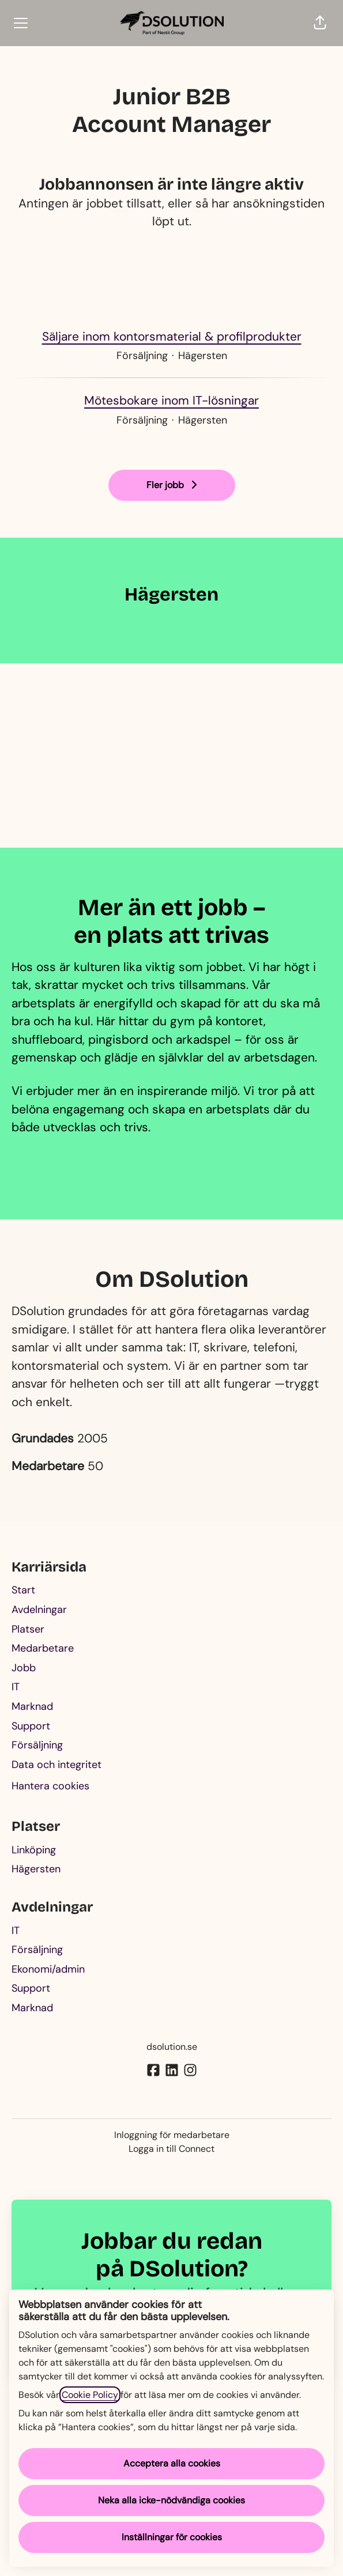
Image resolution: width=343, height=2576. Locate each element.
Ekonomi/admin (48, 1969)
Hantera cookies (50, 1786)
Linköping (34, 1850)
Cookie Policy (90, 2395)
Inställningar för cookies (172, 2537)
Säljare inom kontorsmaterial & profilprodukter (171, 337)
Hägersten (36, 1869)
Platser (28, 1629)
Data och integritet (56, 1765)
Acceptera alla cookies (171, 2463)
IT (16, 1687)
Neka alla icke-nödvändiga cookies (171, 2500)
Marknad (32, 1706)
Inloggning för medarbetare (171, 2135)
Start (23, 1590)
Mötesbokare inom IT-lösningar (171, 401)
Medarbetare (43, 1648)
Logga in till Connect (171, 2149)
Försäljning (37, 1745)
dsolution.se (171, 2047)
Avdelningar (39, 1609)
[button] (320, 23)
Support (31, 1726)
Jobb (24, 1668)
